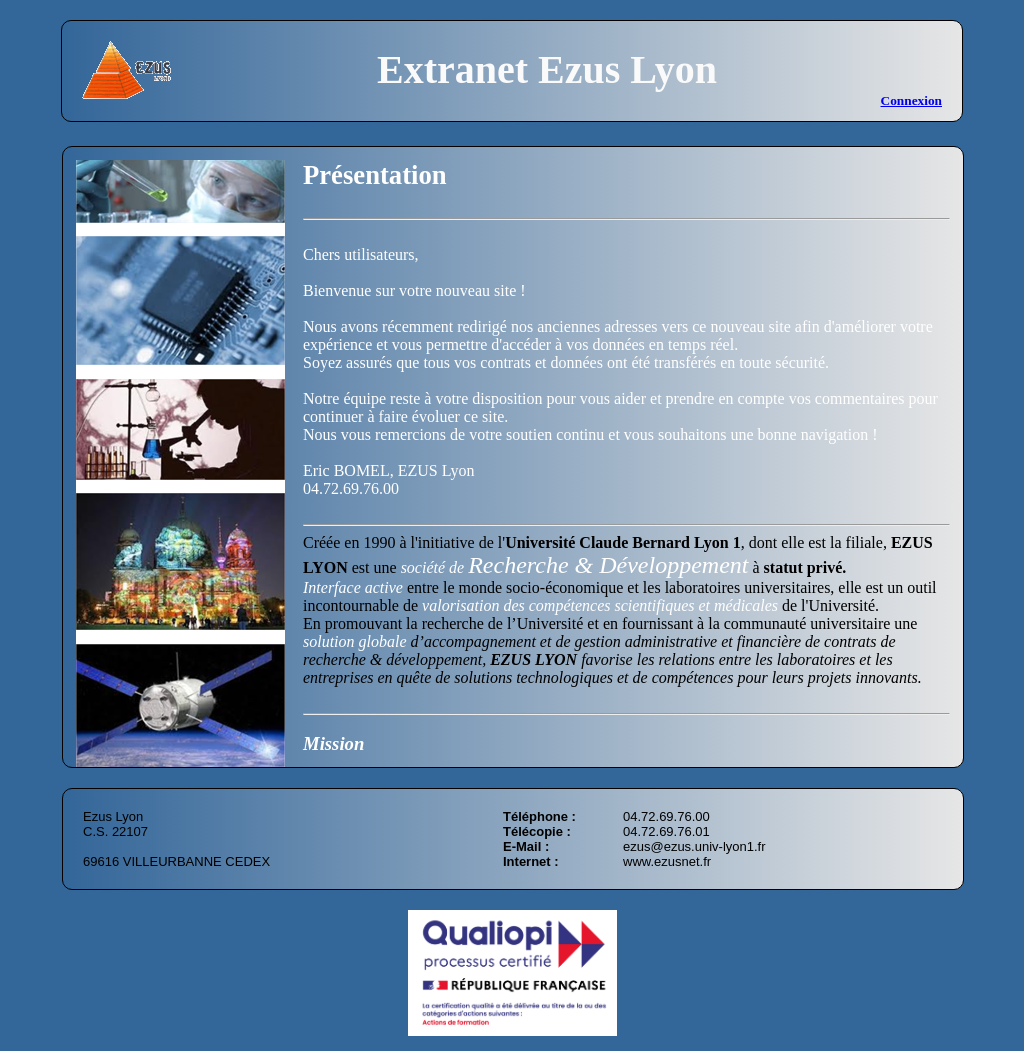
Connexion (911, 100)
